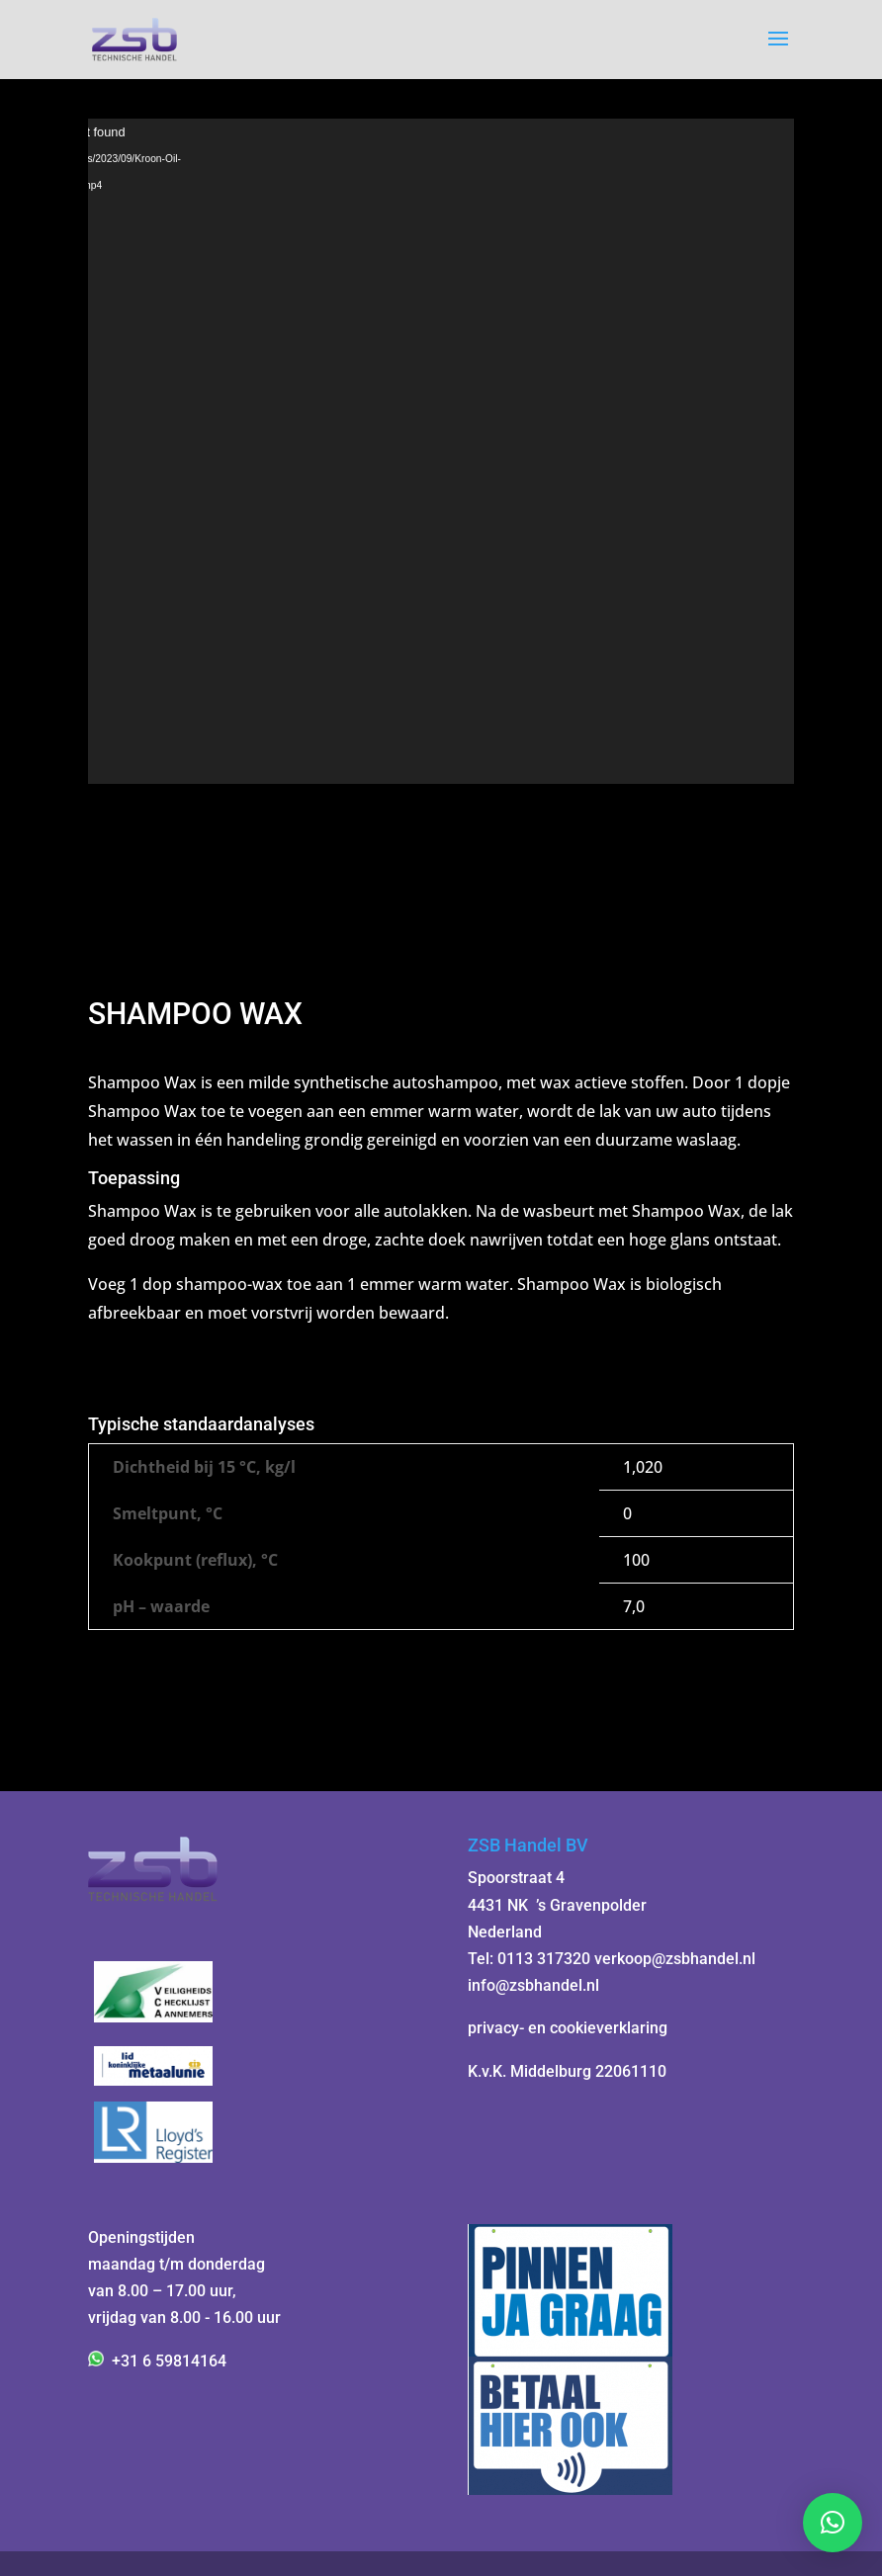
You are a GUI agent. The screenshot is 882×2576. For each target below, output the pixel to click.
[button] (832, 2522)
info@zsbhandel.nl (533, 1985)
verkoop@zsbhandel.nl (674, 1958)
